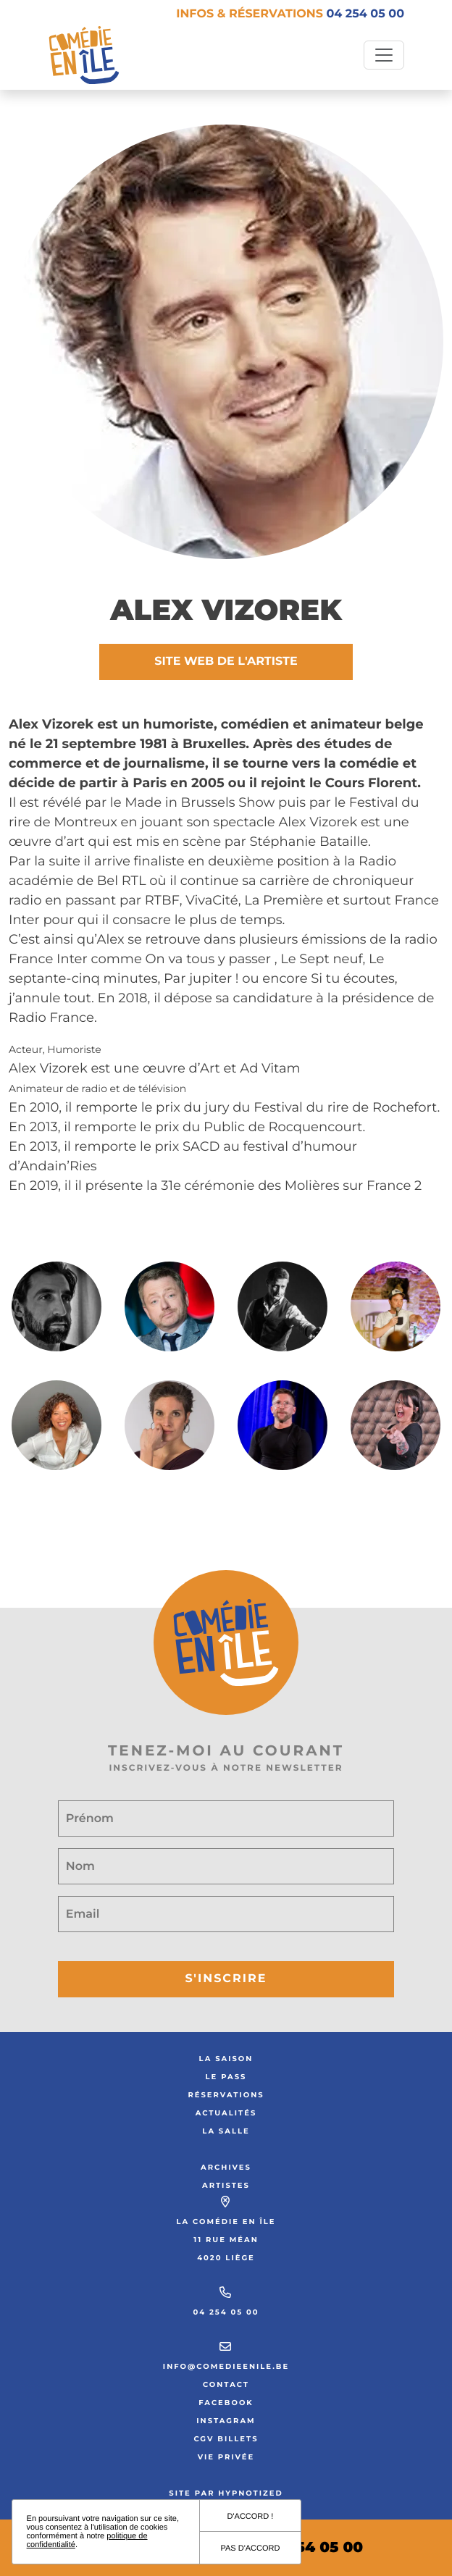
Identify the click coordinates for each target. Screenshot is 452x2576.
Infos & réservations (290, 14)
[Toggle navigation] (384, 55)
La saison (226, 2058)
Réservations (226, 2094)
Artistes (226, 2185)
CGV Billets (225, 2438)
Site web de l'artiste (225, 661)
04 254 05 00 (226, 2312)
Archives (226, 2167)
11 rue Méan (225, 2239)
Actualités (226, 2113)
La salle (225, 2131)
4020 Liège (226, 2257)
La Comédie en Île (226, 2221)
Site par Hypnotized (226, 2493)
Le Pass (226, 2076)
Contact (226, 2384)
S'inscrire (226, 1979)
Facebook (226, 2402)
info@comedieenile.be (226, 2366)
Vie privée (226, 2457)
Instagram (225, 2420)
